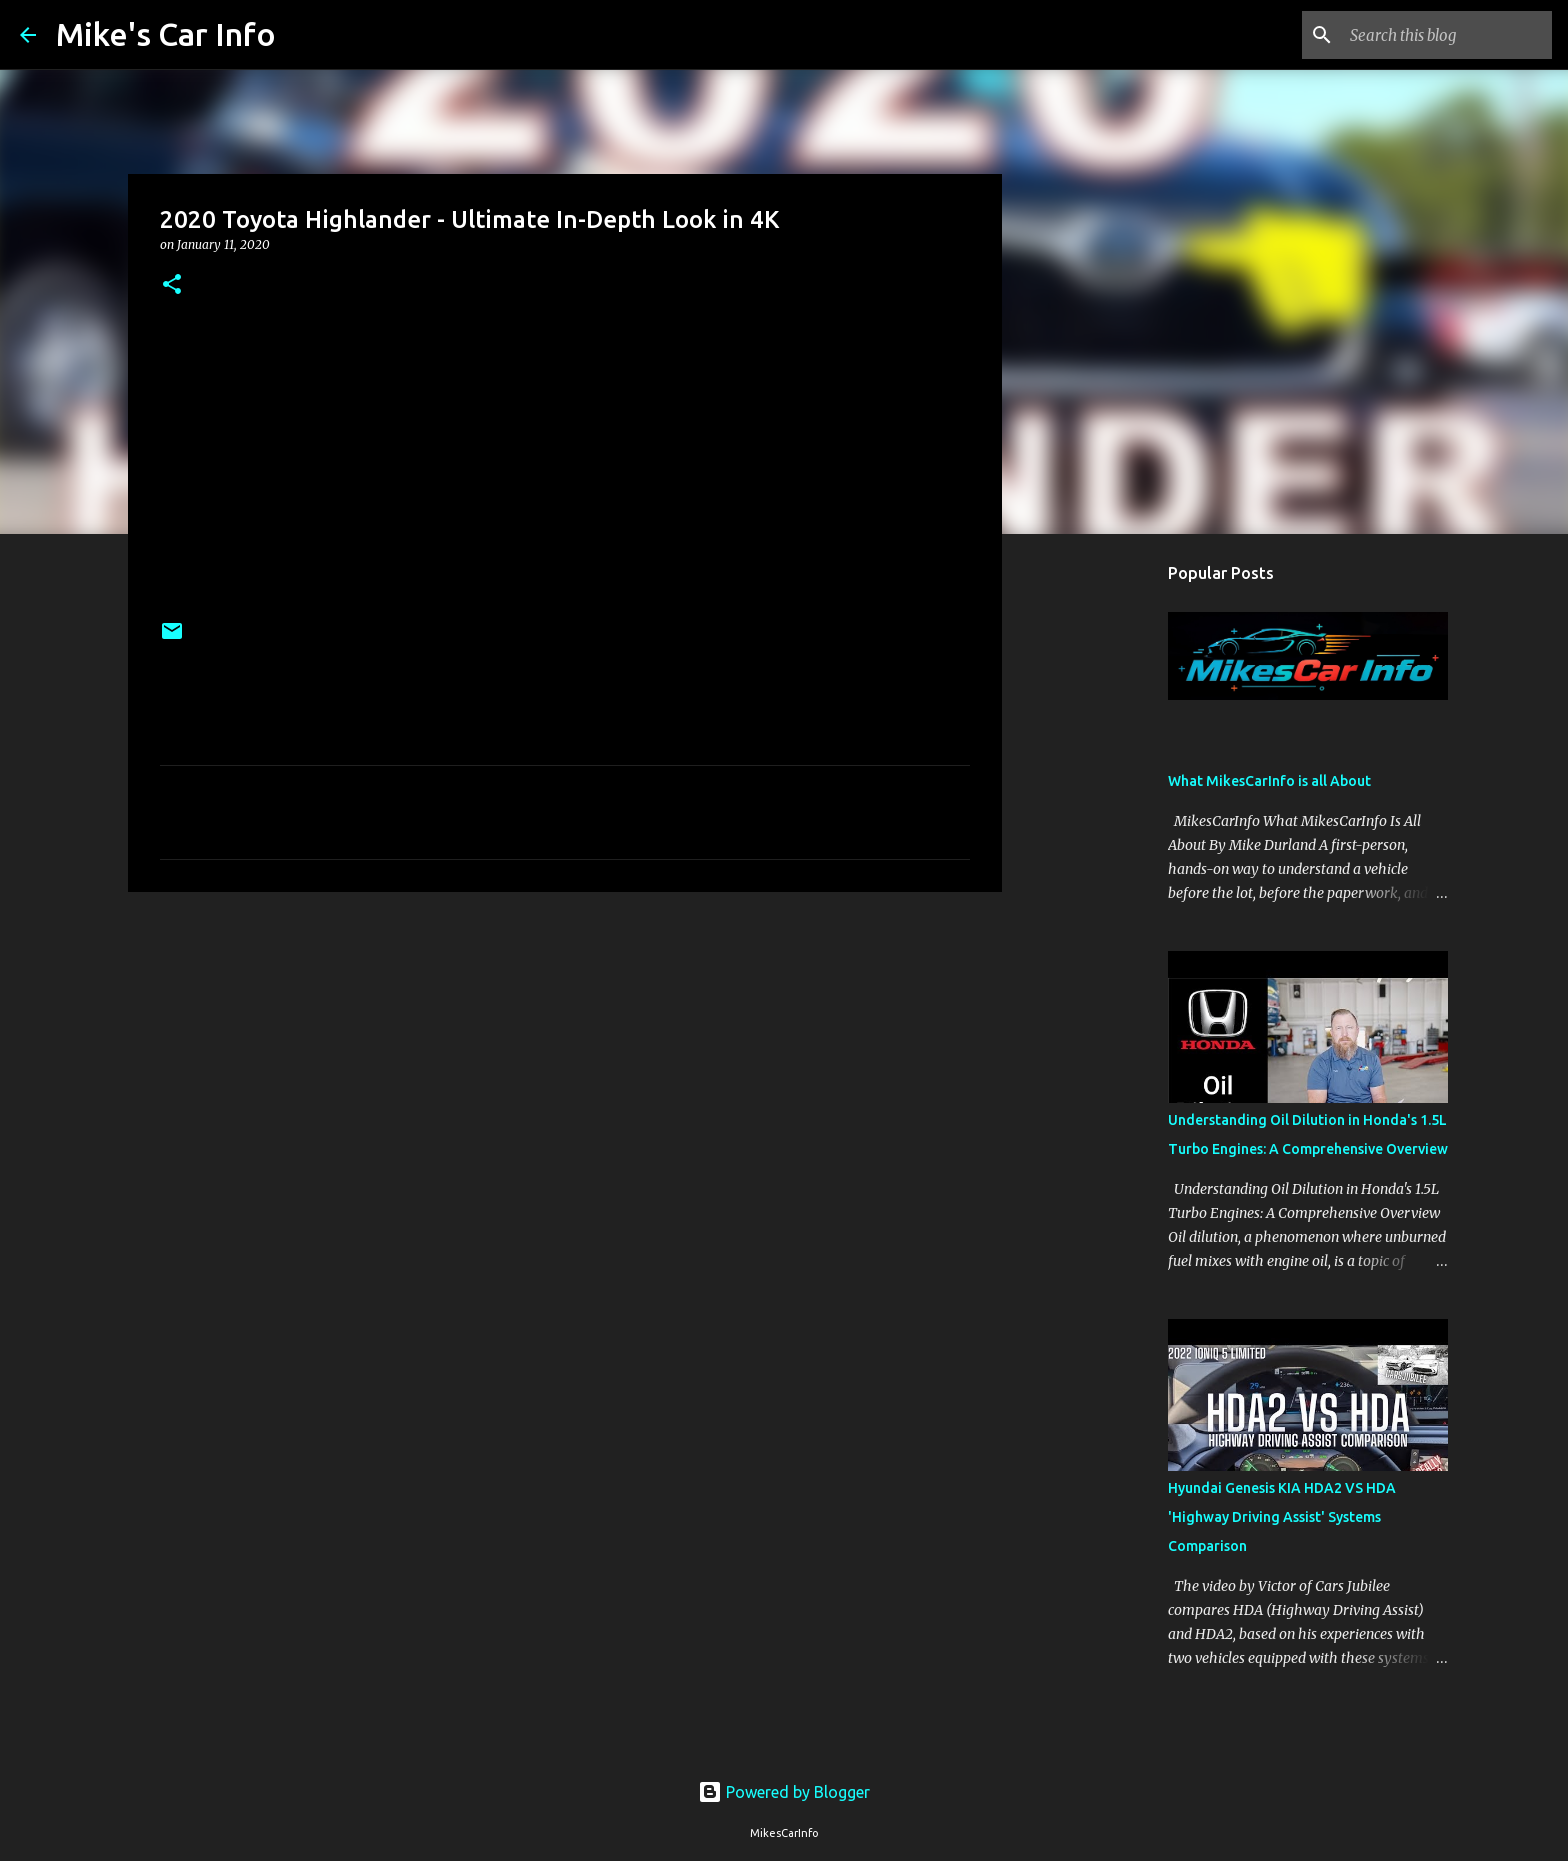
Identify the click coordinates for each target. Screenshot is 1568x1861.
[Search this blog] (1447, 35)
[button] (172, 285)
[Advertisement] (565, 1062)
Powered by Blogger (784, 1792)
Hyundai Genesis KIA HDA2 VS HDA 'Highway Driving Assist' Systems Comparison (1282, 1517)
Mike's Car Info (166, 34)
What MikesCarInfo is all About (1269, 781)
